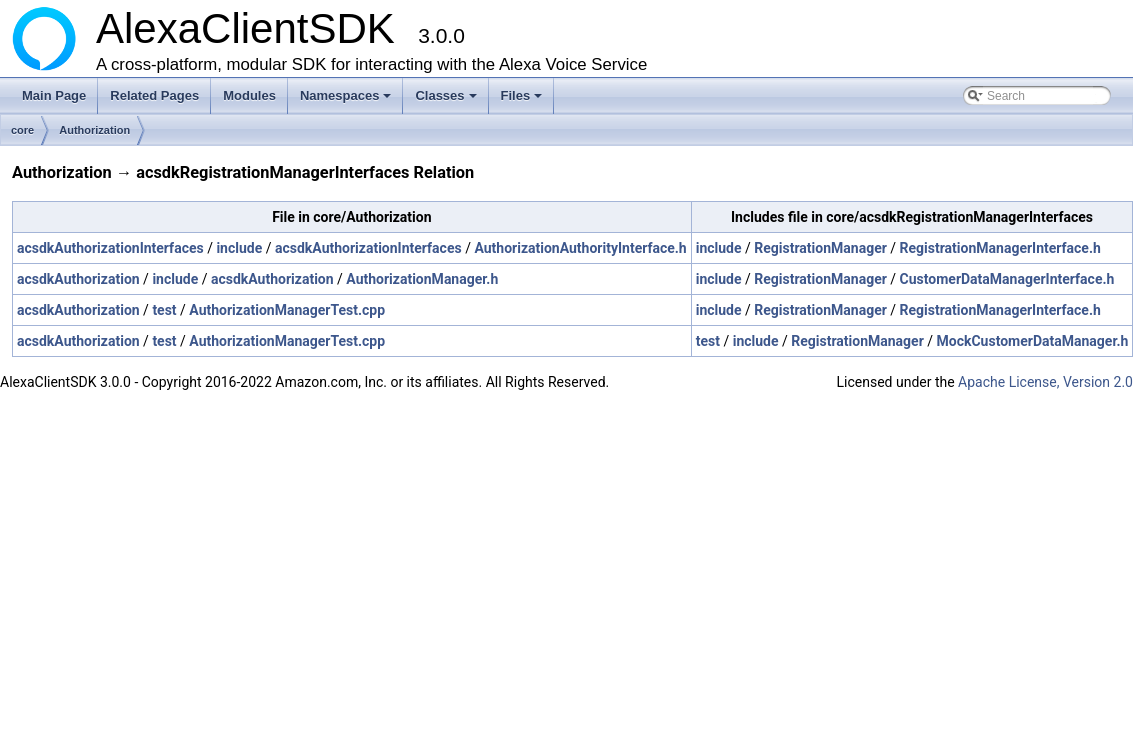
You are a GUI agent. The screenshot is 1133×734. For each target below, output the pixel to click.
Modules (249, 95)
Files (523, 101)
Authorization (94, 130)
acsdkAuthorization (78, 279)
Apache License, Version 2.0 (1045, 382)
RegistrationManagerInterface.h (1000, 248)
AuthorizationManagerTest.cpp (287, 310)
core (22, 130)
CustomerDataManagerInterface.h (1007, 279)
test (164, 310)
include (239, 248)
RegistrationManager (820, 248)
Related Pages (154, 95)
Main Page (54, 95)
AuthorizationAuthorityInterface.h (580, 248)
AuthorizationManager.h (422, 279)
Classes (447, 101)
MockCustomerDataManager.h (1033, 341)
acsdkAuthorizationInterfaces (110, 248)
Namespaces (347, 101)
